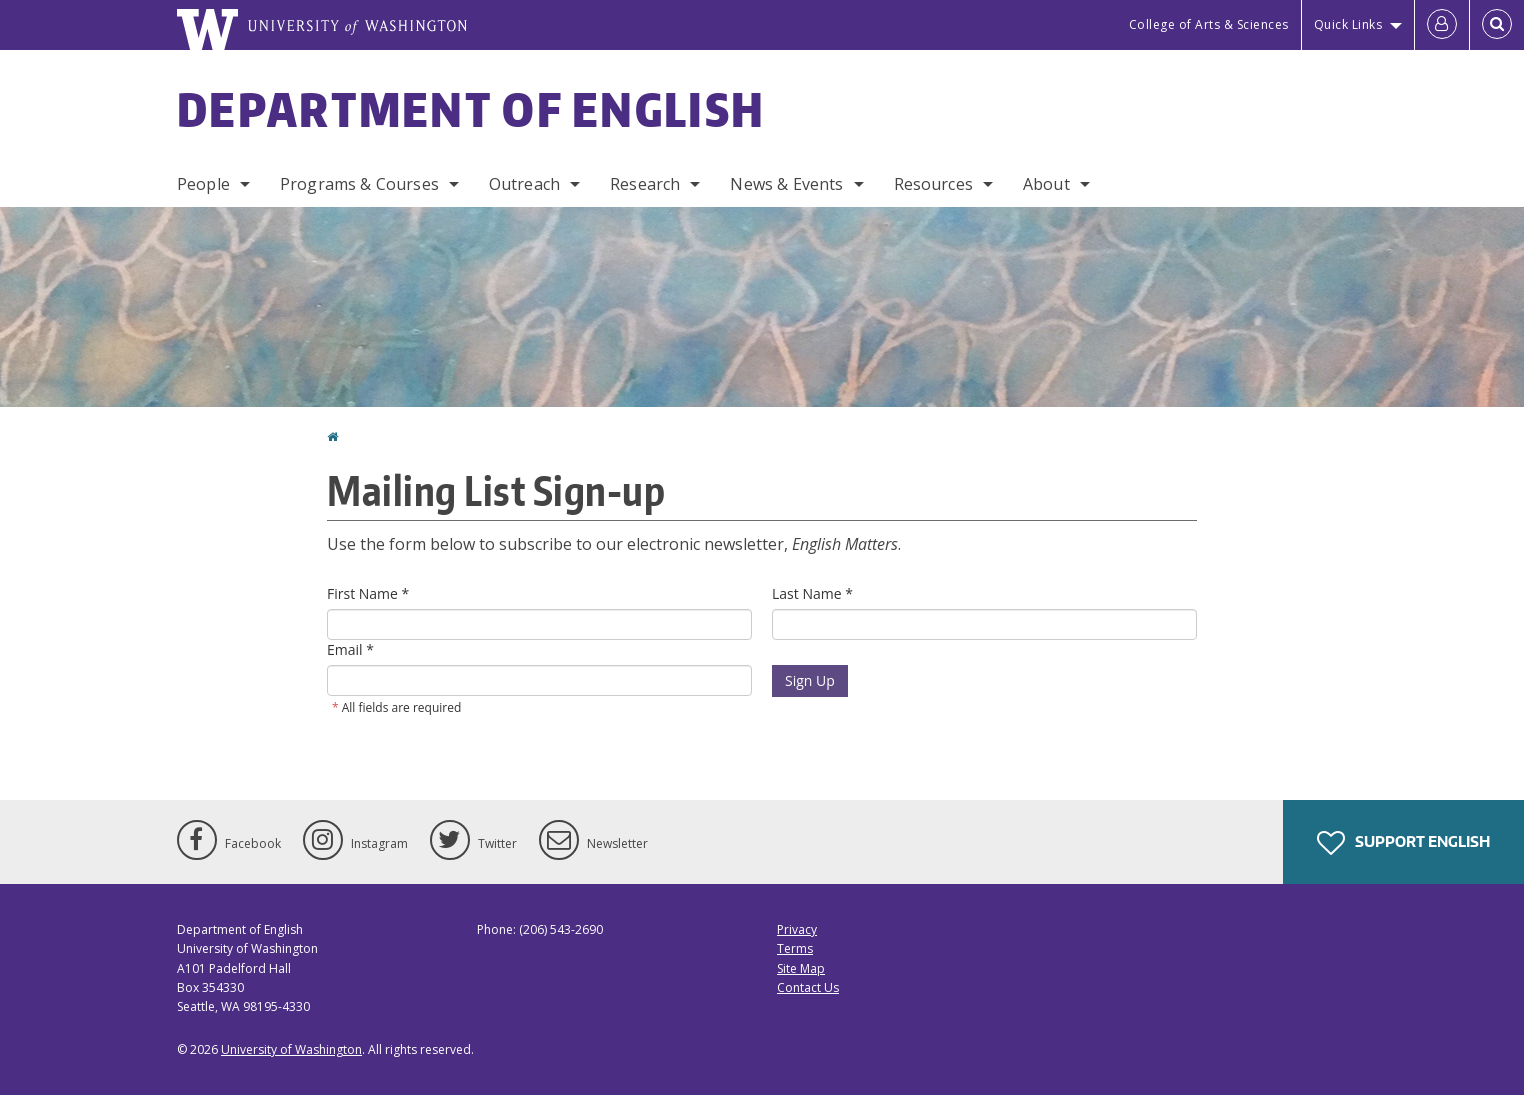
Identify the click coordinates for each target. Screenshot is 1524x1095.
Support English (1403, 843)
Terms (795, 948)
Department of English (471, 109)
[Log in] (1442, 25)
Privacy (797, 929)
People (203, 184)
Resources (933, 184)
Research (645, 184)
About (1046, 184)
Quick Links (1348, 24)
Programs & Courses (359, 184)
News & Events (786, 184)
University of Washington (291, 1049)
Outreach (524, 184)
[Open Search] (1497, 25)
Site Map (801, 968)
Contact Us (808, 987)
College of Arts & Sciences (1209, 24)
